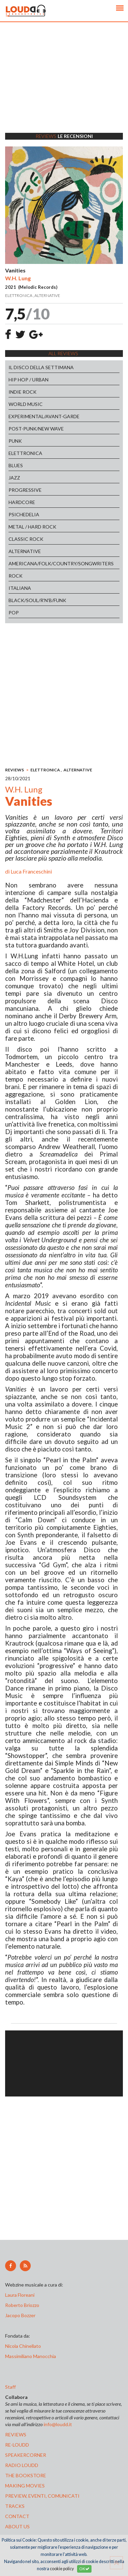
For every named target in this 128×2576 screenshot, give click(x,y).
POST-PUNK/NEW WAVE (36, 428)
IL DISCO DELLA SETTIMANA (41, 367)
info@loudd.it (58, 2424)
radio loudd (21, 2465)
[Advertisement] (64, 86)
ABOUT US (17, 2526)
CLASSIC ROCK (26, 539)
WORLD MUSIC (26, 404)
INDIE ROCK (23, 392)
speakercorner (25, 2455)
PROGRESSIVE (25, 490)
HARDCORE (22, 502)
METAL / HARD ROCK (32, 527)
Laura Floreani (21, 2295)
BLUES (16, 465)
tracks (15, 2506)
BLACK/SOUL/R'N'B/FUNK (37, 600)
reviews (15, 2434)
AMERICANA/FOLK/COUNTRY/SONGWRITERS (61, 563)
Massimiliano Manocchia (30, 2356)
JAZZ (14, 478)
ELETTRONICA (25, 453)
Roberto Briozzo (22, 2305)
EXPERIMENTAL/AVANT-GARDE (44, 416)
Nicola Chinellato (23, 2346)
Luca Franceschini (31, 871)
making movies (25, 2485)
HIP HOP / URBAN (28, 379)
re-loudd (17, 2445)
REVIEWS (14, 769)
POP (14, 612)
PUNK (15, 441)
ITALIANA (20, 588)
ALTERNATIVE (25, 551)
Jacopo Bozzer (20, 2315)
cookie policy (62, 2568)
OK (84, 2568)
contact (17, 2516)
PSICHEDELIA (24, 514)
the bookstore (25, 2475)
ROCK (16, 576)
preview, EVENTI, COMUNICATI (42, 2496)
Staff (10, 2387)
